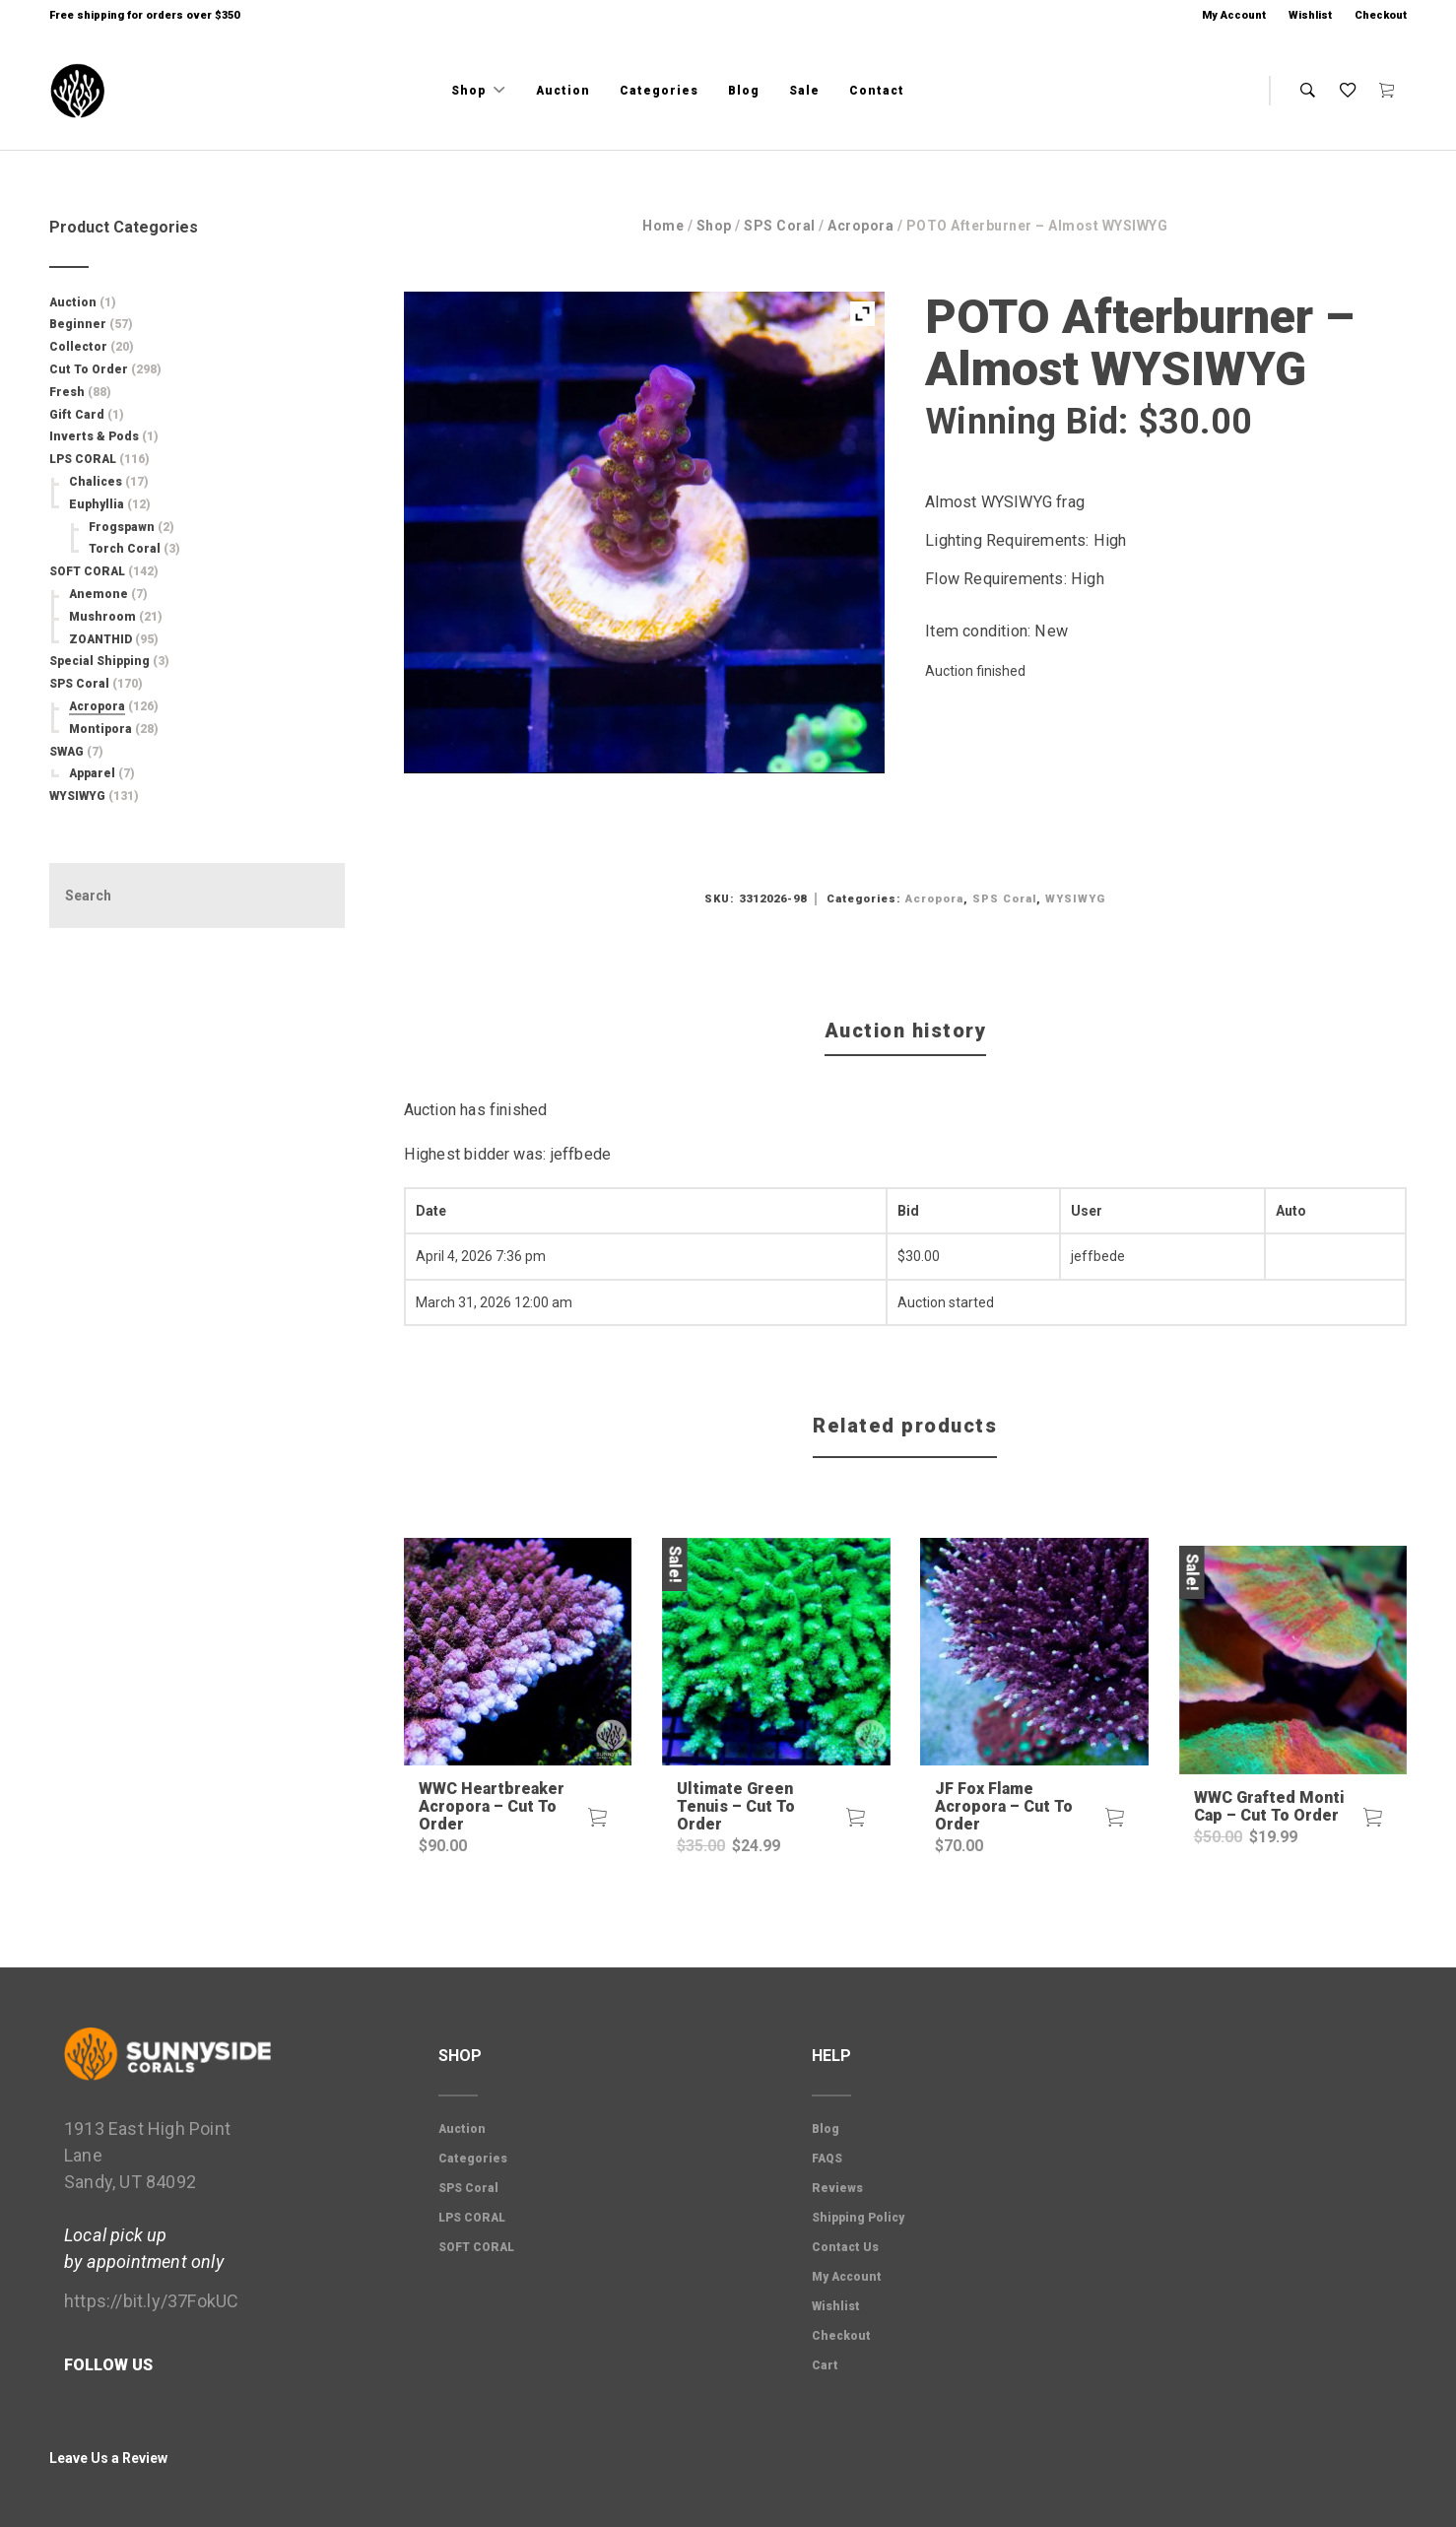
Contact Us (845, 2247)
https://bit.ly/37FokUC (151, 2301)
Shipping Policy (858, 2218)
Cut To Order (88, 369)
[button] (597, 1817)
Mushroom (102, 617)
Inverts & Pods (94, 436)
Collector (78, 347)
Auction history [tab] (906, 1030)
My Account (1234, 15)
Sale (804, 91)
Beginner (77, 324)
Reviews (837, 2188)
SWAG (66, 752)
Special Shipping (99, 661)
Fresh (67, 392)
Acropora (860, 225)
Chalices (95, 482)
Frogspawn (122, 527)
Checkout (1381, 15)
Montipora (100, 729)
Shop (470, 91)
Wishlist (1310, 15)
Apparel (92, 773)
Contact (876, 91)
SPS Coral (780, 225)
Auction (563, 91)
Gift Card (76, 415)
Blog (744, 91)
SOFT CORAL (87, 571)
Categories (659, 91)
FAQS (827, 2158)
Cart (825, 2365)
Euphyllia (96, 504)
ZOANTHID (100, 639)
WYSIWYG (1075, 899)
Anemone (98, 594)
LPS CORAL (82, 459)
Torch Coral (125, 549)
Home (663, 225)
